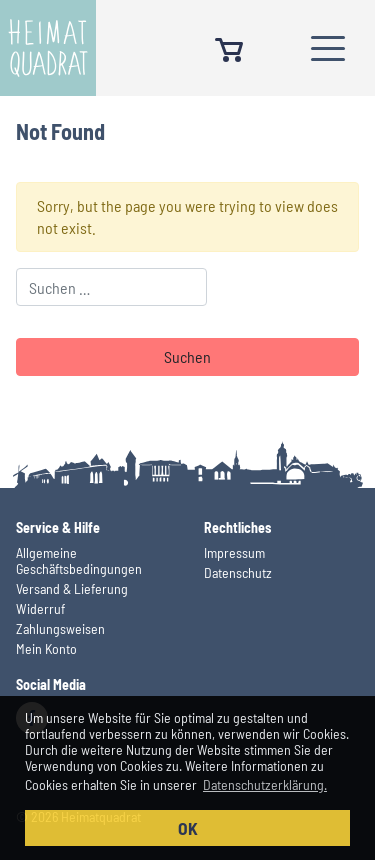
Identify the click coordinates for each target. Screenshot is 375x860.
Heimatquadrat (48, 48)
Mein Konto (46, 648)
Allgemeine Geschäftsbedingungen (79, 560)
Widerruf (40, 608)
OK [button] (188, 828)
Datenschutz (238, 572)
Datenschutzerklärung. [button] (265, 784)
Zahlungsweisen (60, 628)
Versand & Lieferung (72, 588)
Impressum (234, 552)
